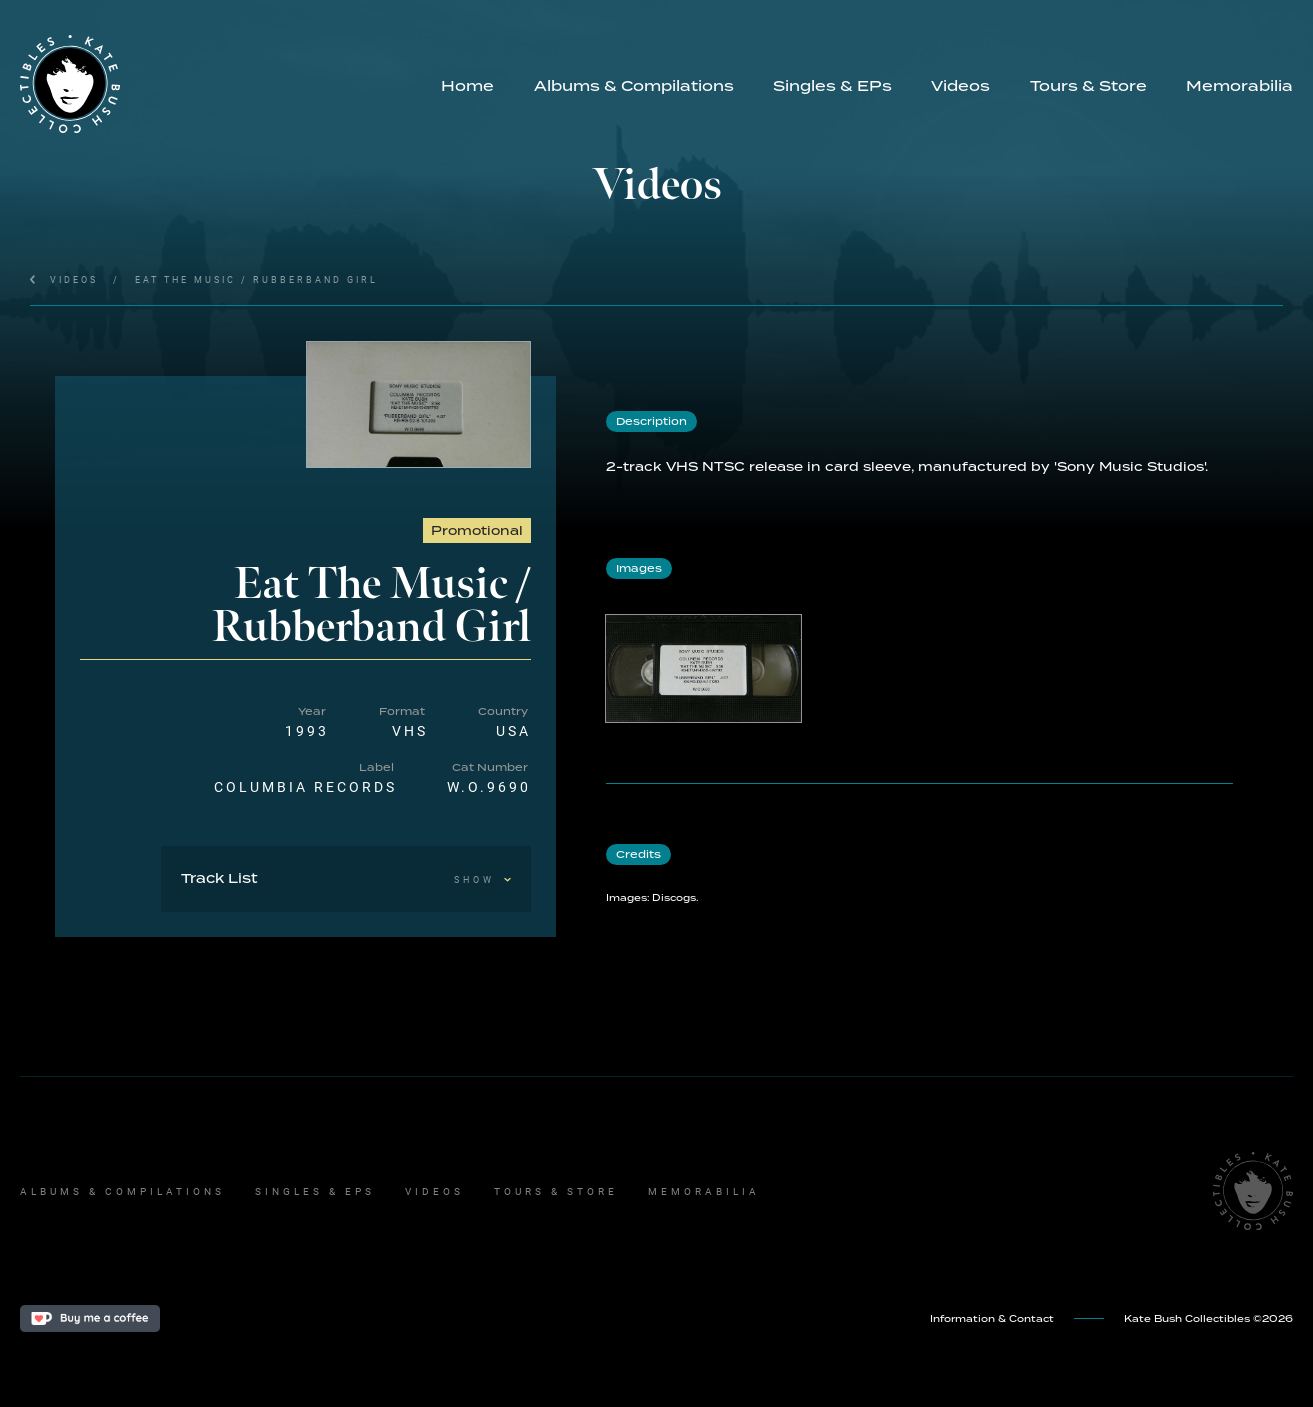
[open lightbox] (419, 404)
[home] (220, 84)
